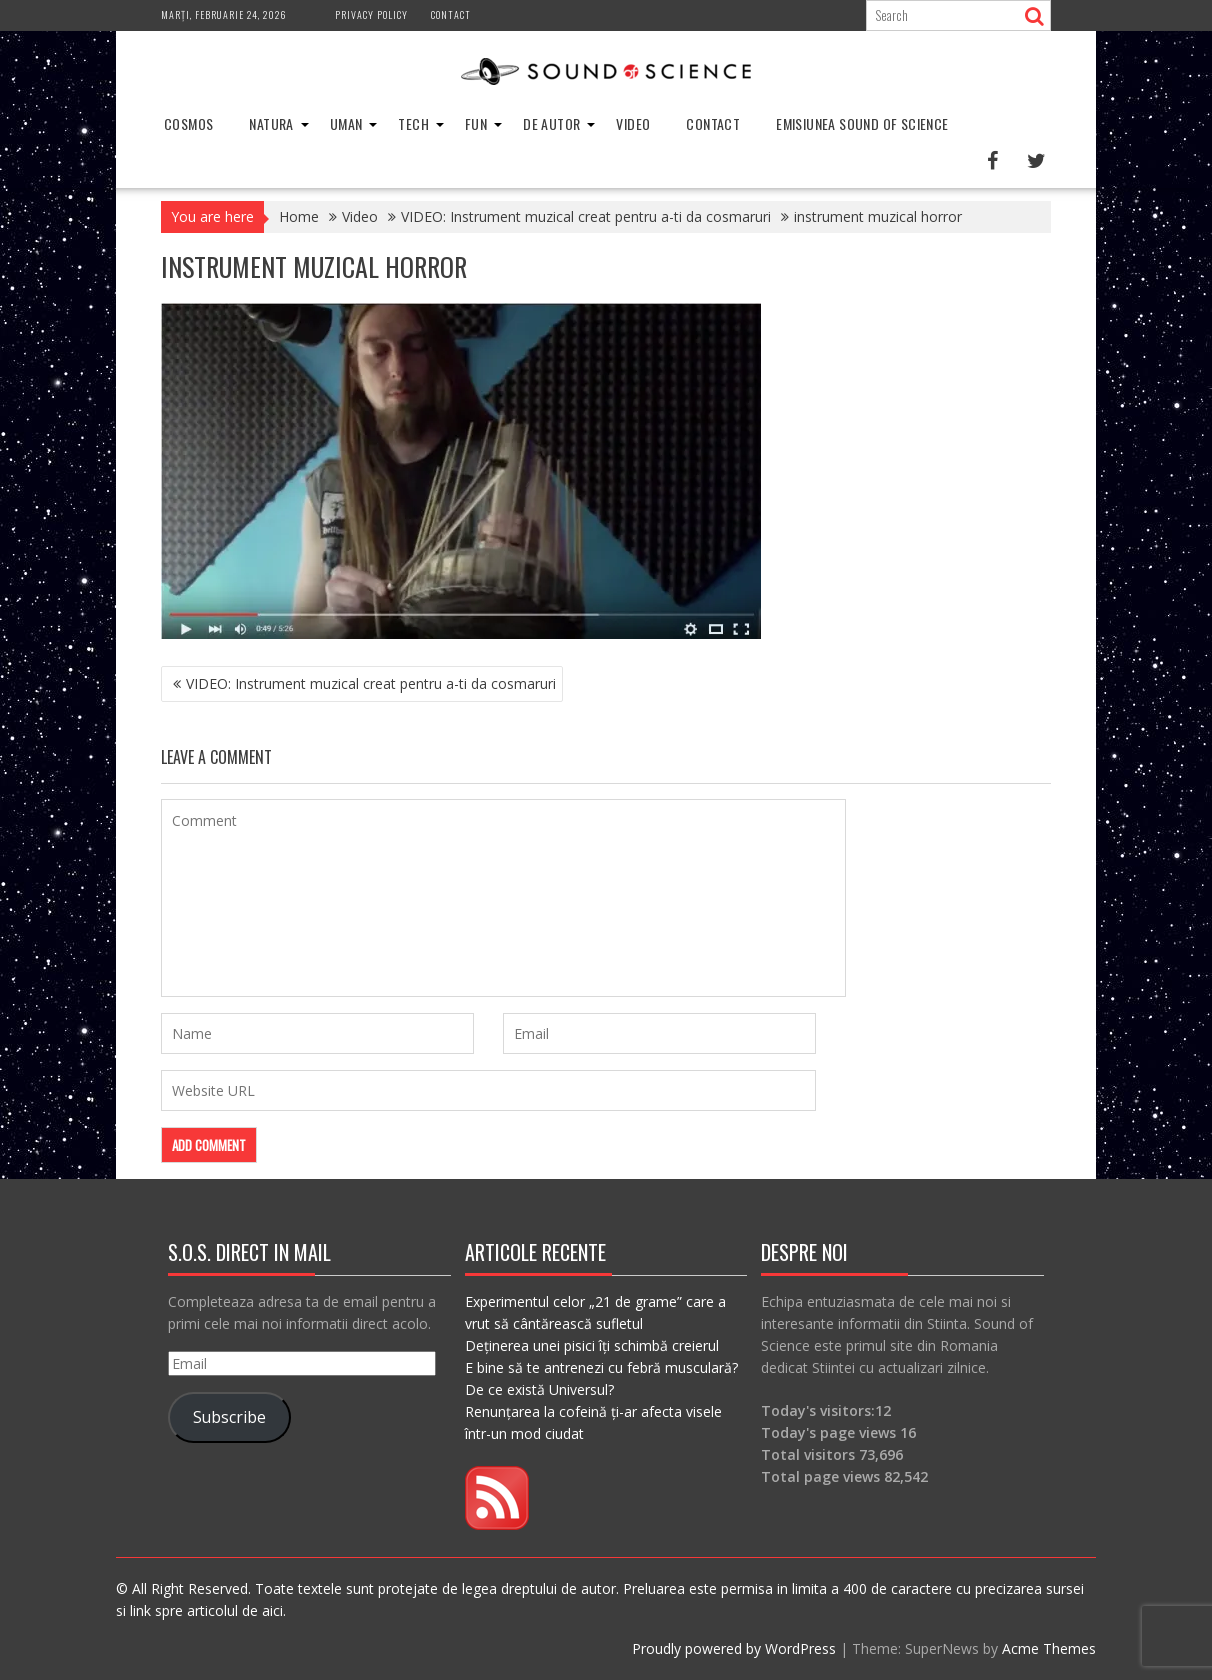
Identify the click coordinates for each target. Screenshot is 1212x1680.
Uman (346, 123)
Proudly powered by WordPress (734, 1648)
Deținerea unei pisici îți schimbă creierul (592, 1345)
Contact (451, 14)
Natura (271, 123)
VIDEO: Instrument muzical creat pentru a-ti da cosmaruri (371, 683)
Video (633, 123)
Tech (413, 123)
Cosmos (188, 123)
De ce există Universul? (539, 1389)
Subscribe (229, 1417)
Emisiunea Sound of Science (862, 123)
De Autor (551, 123)
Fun (476, 123)
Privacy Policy (371, 14)
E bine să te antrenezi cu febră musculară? (601, 1367)
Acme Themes (1049, 1648)
